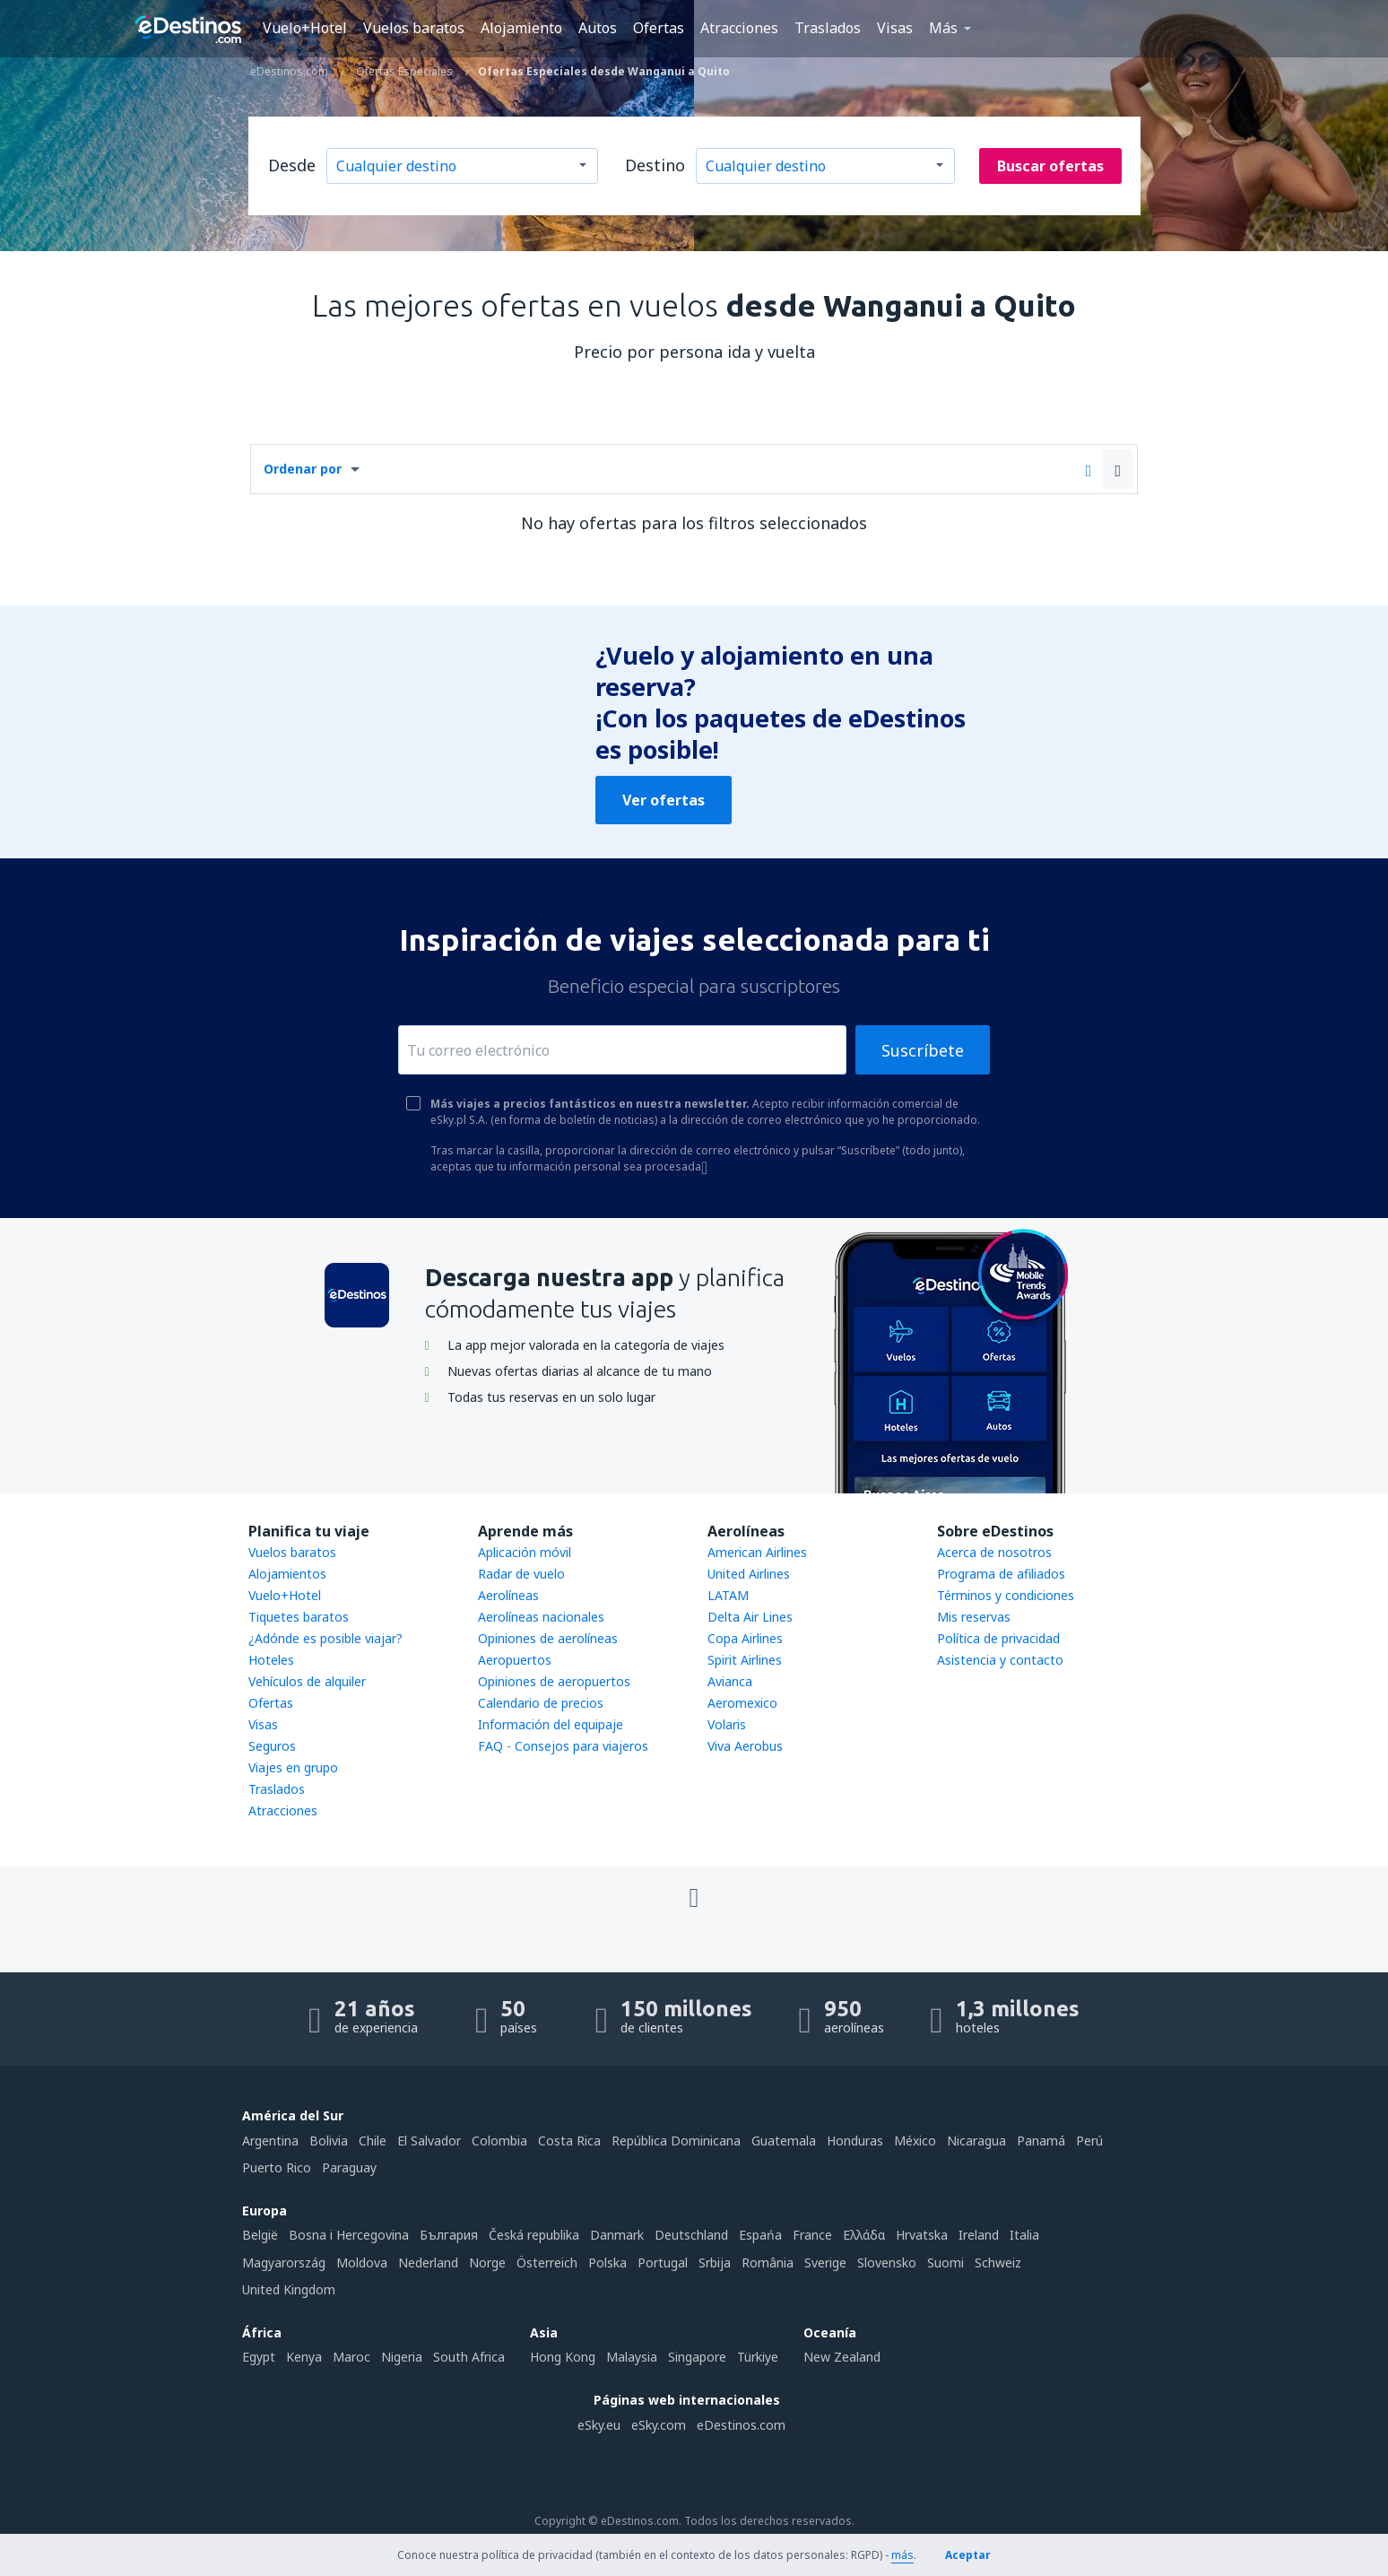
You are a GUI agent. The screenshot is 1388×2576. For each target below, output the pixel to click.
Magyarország (283, 2262)
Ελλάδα (864, 2234)
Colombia (499, 2140)
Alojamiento (521, 28)
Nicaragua (976, 2140)
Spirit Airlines (744, 1659)
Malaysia (631, 2356)
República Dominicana (676, 2140)
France (812, 2234)
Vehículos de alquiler (307, 1681)
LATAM (728, 1595)
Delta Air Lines (750, 1616)
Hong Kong (562, 2356)
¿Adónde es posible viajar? (325, 1638)
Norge (487, 2262)
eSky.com (658, 2424)
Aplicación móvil (524, 1552)
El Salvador (429, 2140)
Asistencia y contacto (1000, 1659)
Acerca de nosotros (994, 1552)
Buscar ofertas (1050, 166)
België (260, 2234)
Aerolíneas (508, 1595)
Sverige (825, 2262)
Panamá (1041, 2140)
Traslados (827, 28)
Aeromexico (742, 1702)
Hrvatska (922, 2234)
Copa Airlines (745, 1638)
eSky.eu (598, 2424)
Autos (597, 28)
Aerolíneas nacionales (541, 1616)
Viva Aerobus (745, 1745)
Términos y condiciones (1005, 1595)
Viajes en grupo (293, 1767)
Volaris (726, 1724)
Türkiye (757, 2356)
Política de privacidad (998, 1638)
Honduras (855, 2140)
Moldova (361, 2262)
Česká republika (534, 2234)
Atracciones (739, 28)
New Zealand (842, 2356)
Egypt (258, 2356)
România (768, 2262)
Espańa (760, 2234)
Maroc (351, 2356)
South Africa (469, 2356)
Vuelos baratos (413, 28)
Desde (292, 165)
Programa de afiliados (1001, 1573)
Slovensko (886, 2262)
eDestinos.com (741, 2424)
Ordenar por (303, 468)
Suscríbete (922, 1050)
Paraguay (349, 2167)
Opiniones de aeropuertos (554, 1681)
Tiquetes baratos (298, 1616)
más (902, 2555)
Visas (895, 28)
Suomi (945, 2262)
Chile (372, 2140)
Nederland (428, 2262)
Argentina (270, 2140)
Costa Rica (569, 2140)
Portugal (663, 2262)
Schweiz (998, 2262)
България (449, 2234)
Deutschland (691, 2234)
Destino (655, 165)
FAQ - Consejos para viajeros (563, 1745)
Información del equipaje (550, 1724)
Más (943, 28)
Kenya (304, 2356)
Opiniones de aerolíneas (548, 1638)
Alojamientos (287, 1573)
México (915, 2140)
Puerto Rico (276, 2167)
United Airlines (748, 1573)
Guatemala (783, 2140)
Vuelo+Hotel (305, 28)
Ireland (979, 2234)
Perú (1089, 2140)
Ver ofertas (663, 800)
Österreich (546, 2262)
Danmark (617, 2234)
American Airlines (757, 1552)
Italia (1024, 2234)
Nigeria (401, 2356)
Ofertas (658, 28)
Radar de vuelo (521, 1573)
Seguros (272, 1745)
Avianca (729, 1681)
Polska (607, 2262)
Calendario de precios (540, 1702)
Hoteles (271, 1659)
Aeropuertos (514, 1659)
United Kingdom (288, 2289)
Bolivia (328, 2140)
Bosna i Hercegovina (349, 2234)
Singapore (697, 2356)
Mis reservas (974, 1616)
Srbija (714, 2262)
